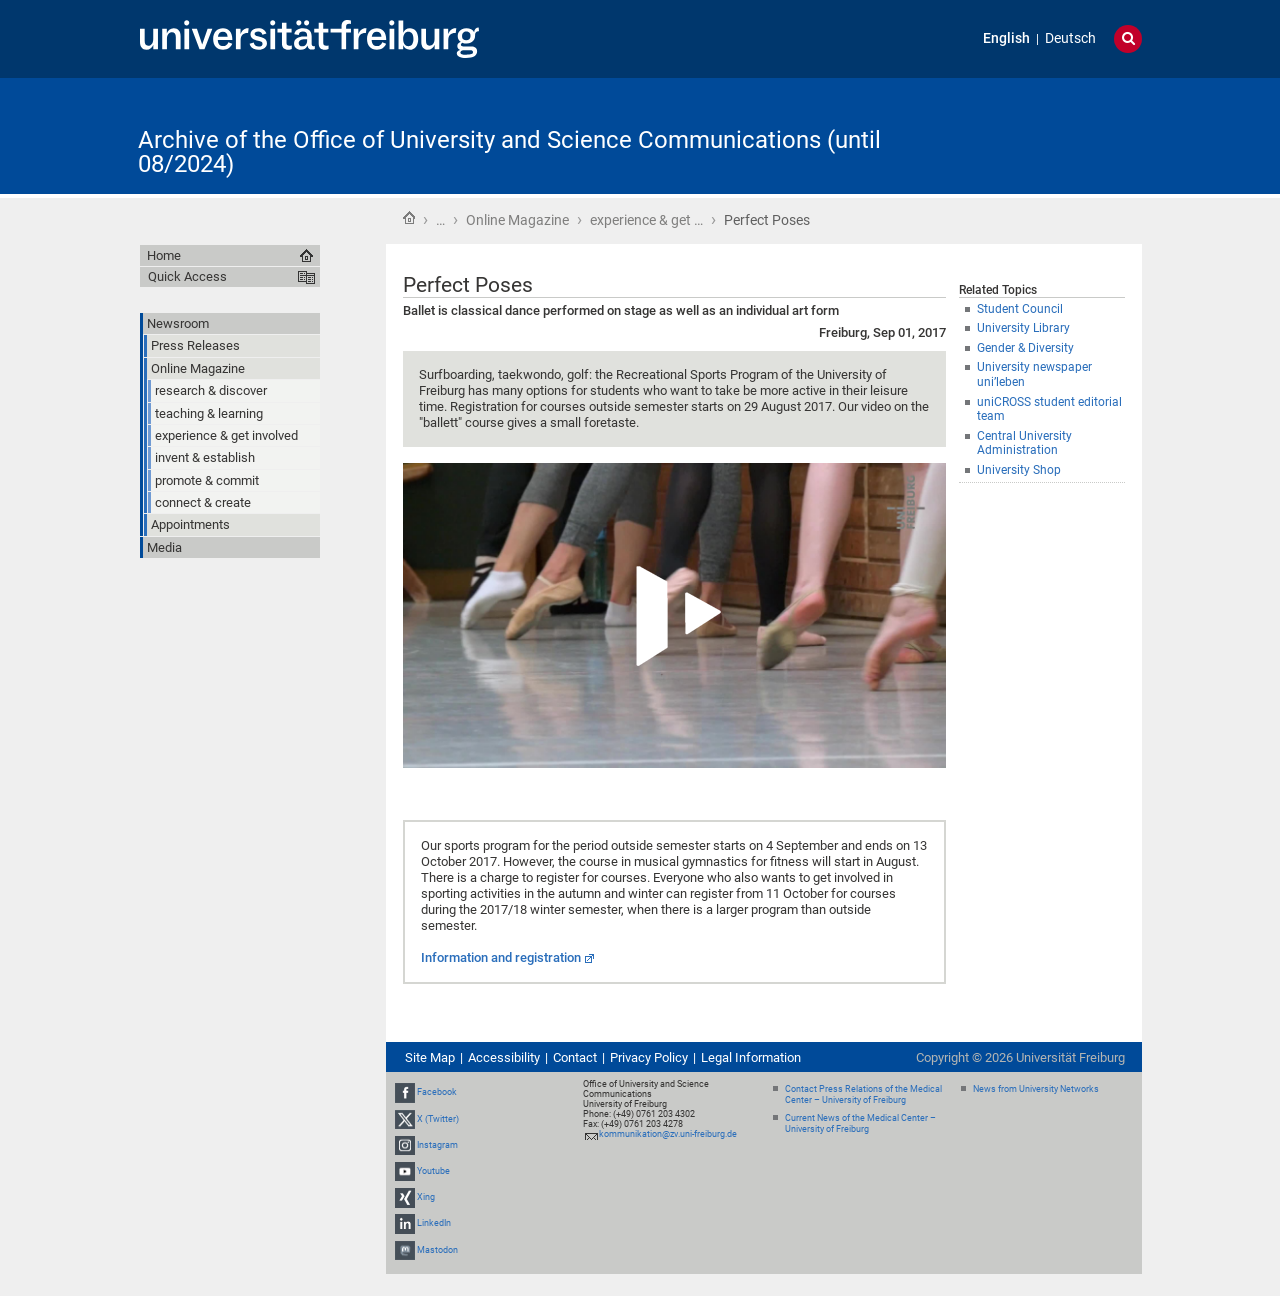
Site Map (430, 1057)
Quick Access (187, 276)
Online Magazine (517, 220)
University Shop (1019, 470)
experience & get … (646, 220)
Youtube (433, 1171)
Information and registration (501, 957)
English (1006, 38)
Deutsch (1070, 38)
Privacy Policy (649, 1057)
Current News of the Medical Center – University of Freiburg (860, 1123)
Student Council (1020, 309)
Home (409, 218)
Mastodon (437, 1250)
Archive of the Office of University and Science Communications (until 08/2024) (509, 152)
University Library (1023, 328)
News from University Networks (1036, 1089)
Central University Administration (1024, 443)
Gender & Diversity (1025, 348)
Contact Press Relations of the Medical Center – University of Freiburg (863, 1094)
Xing (426, 1197)
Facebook (437, 1092)
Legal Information (751, 1057)
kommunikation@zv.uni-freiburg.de (668, 1134)
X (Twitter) (438, 1119)
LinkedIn (434, 1223)
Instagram (437, 1145)
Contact (575, 1057)
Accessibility (504, 1057)
